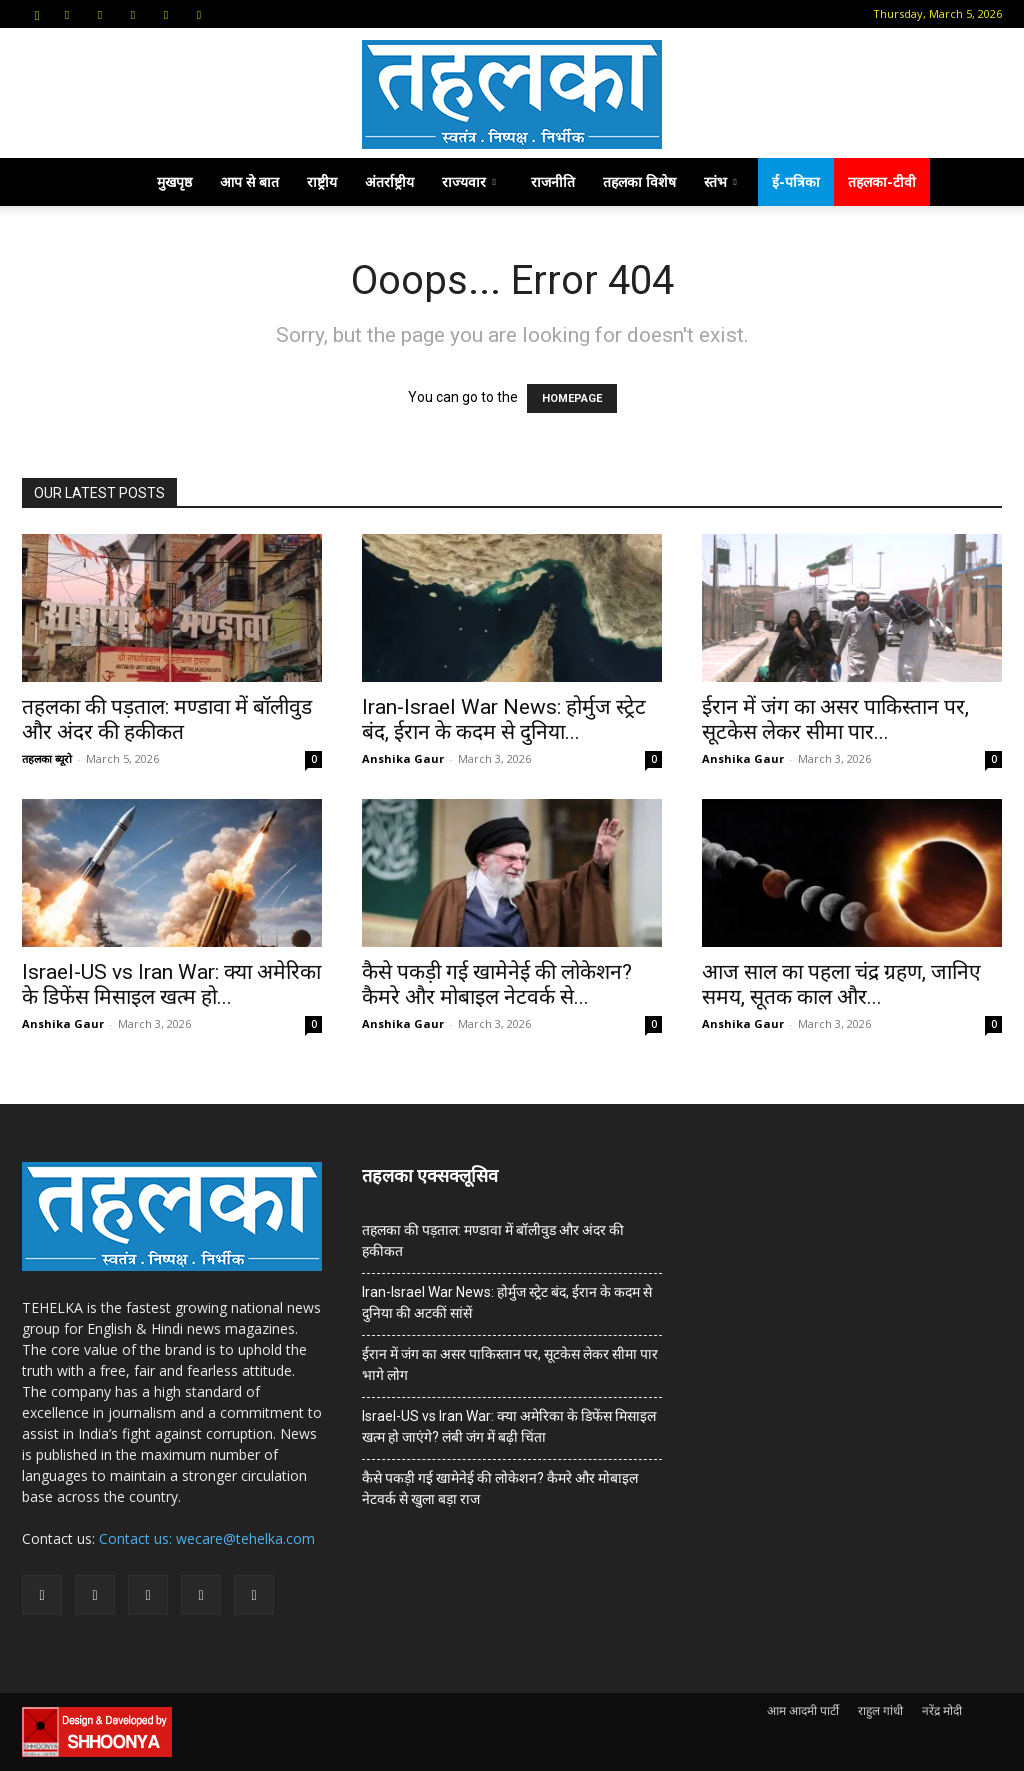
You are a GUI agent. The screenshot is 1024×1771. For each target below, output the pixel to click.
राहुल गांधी (880, 1710)
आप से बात (249, 181)
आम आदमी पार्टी (803, 1710)
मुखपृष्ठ (174, 181)
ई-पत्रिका (796, 181)
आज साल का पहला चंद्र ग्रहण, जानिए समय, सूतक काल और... (841, 984)
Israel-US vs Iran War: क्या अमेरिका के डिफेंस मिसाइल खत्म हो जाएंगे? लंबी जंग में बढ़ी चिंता (509, 1426)
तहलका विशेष (639, 181)
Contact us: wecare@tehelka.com (207, 1538)
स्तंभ (720, 181)
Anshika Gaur (403, 758)
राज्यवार (469, 181)
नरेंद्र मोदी (942, 1710)
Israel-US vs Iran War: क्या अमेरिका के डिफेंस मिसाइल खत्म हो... (171, 984)
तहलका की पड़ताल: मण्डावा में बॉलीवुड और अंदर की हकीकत (167, 719)
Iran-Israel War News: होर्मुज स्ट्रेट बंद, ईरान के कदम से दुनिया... (504, 719)
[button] (37, 13)
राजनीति (553, 181)
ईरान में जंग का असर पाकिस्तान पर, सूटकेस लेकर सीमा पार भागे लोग (510, 1364)
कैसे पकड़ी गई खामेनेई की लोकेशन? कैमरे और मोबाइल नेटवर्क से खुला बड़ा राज (500, 1488)
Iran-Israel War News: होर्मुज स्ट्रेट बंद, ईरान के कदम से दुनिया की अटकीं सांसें (507, 1302)
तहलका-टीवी (882, 181)
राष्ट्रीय (322, 181)
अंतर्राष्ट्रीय (389, 181)
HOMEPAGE (572, 398)
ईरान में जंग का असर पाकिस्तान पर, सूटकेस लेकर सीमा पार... (835, 719)
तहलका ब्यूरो (47, 758)
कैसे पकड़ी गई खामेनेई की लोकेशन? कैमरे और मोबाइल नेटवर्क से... (497, 984)
